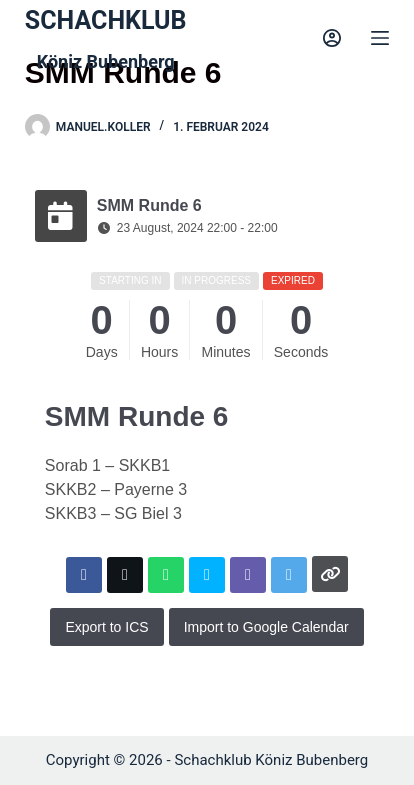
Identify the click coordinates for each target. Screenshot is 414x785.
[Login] (332, 38)
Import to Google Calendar (266, 627)
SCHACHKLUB (106, 20)
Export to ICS (106, 627)
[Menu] (380, 38)
